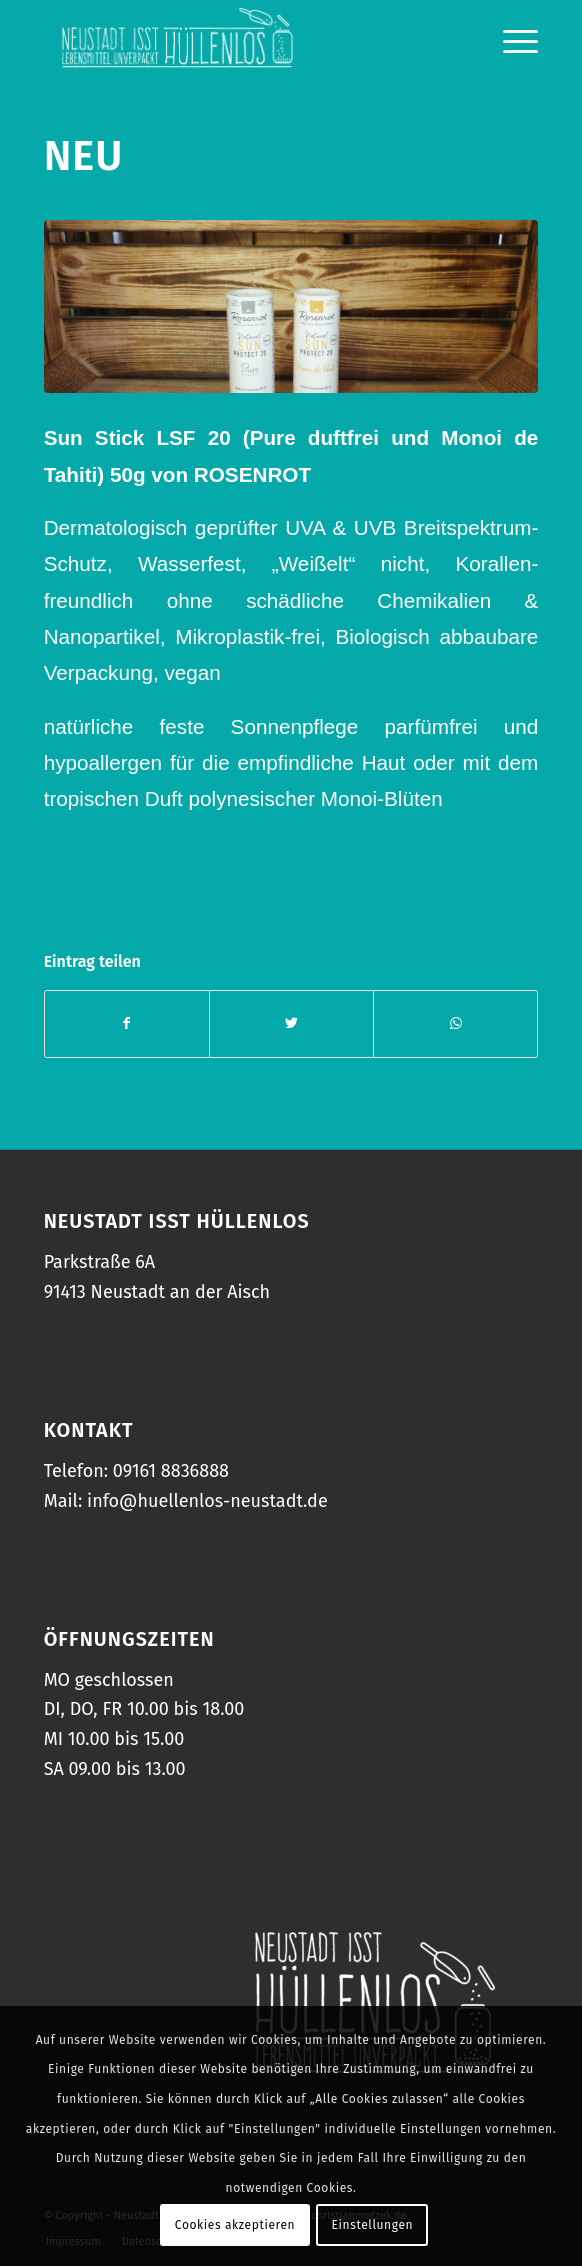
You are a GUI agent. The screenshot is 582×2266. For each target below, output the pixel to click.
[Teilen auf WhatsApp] (455, 1023)
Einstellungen (373, 2225)
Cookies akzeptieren (235, 2225)
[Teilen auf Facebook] (127, 1023)
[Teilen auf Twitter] (291, 1023)
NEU (84, 156)
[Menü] (510, 40)
